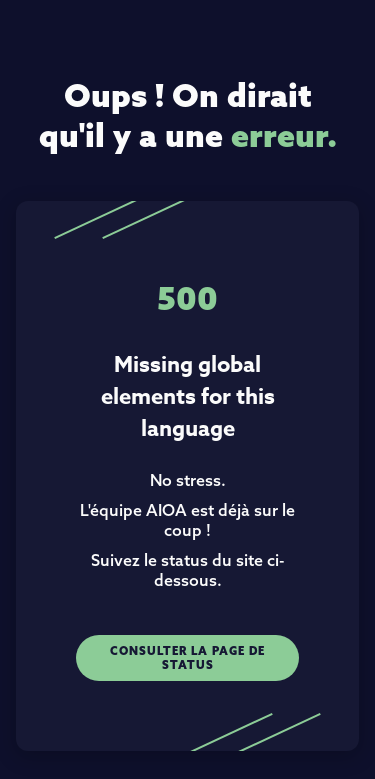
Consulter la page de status (187, 658)
